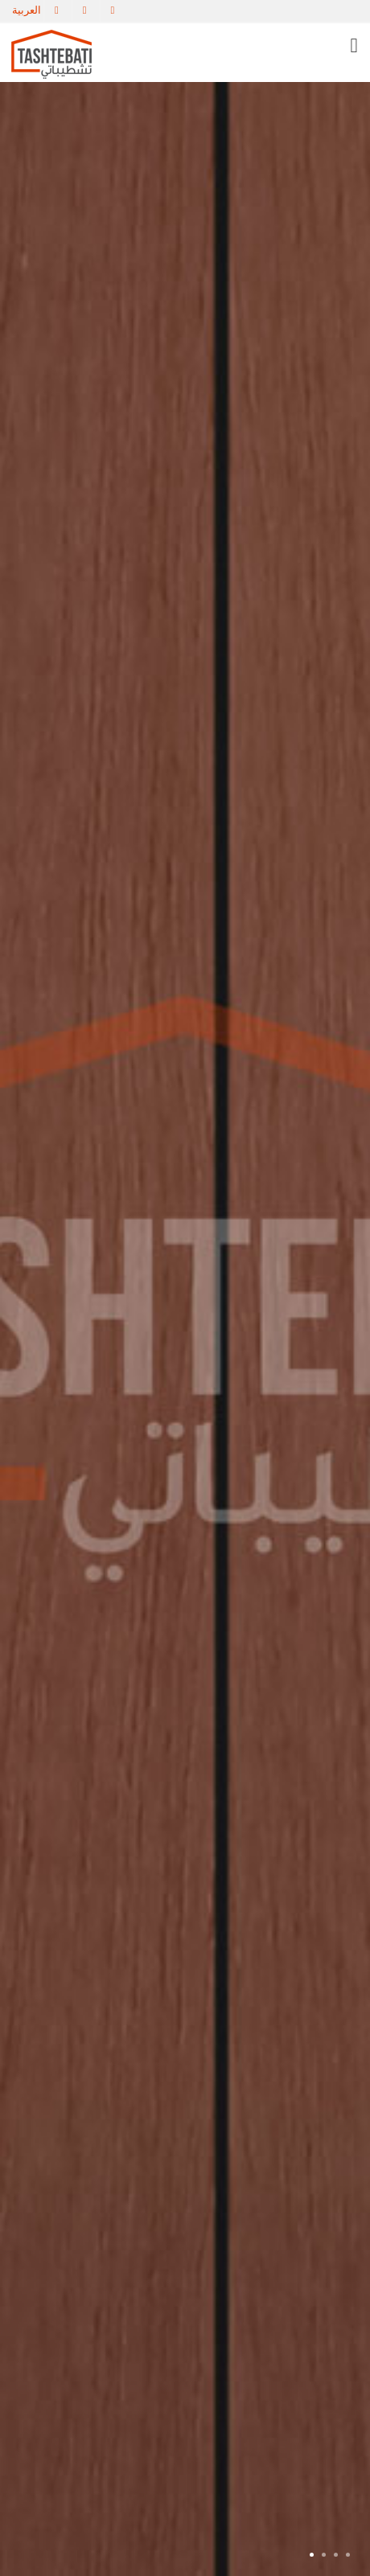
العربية (26, 10)
